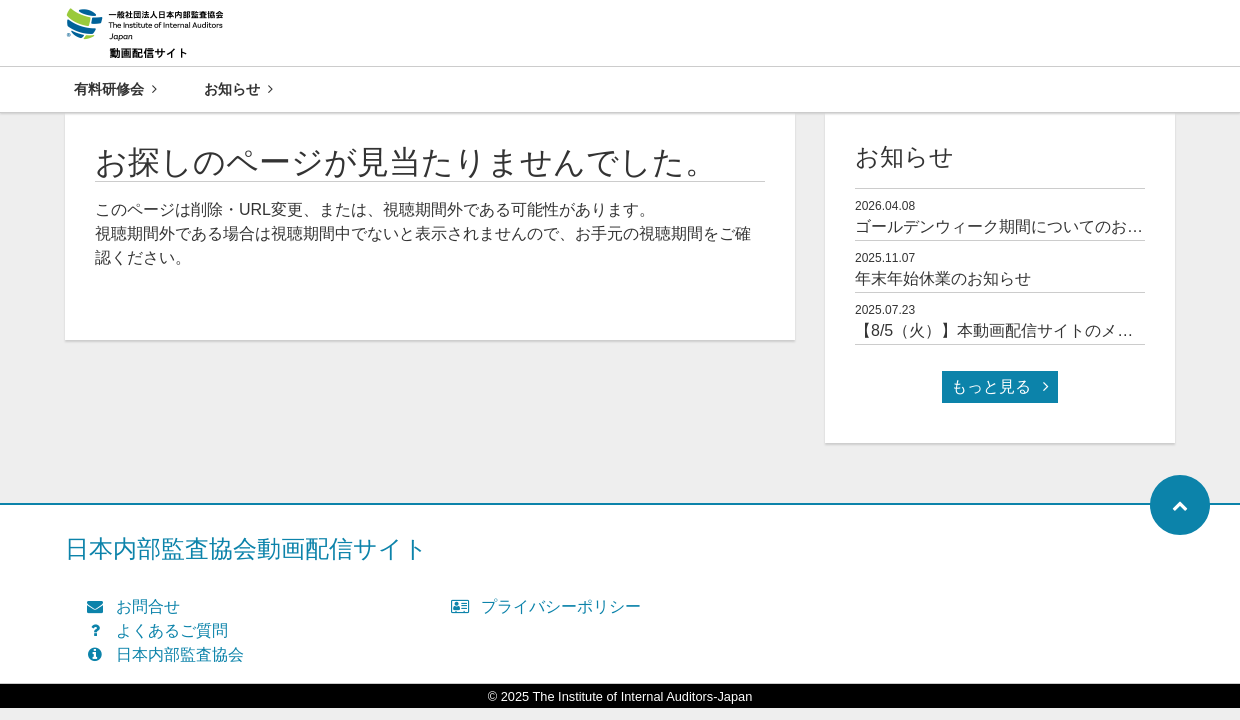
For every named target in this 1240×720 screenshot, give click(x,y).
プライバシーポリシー (550, 606)
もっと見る (1000, 386)
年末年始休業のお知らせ (943, 278)
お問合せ (137, 606)
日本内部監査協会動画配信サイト (246, 548)
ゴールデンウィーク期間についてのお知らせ (1015, 226)
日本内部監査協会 (169, 654)
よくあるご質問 (161, 630)
